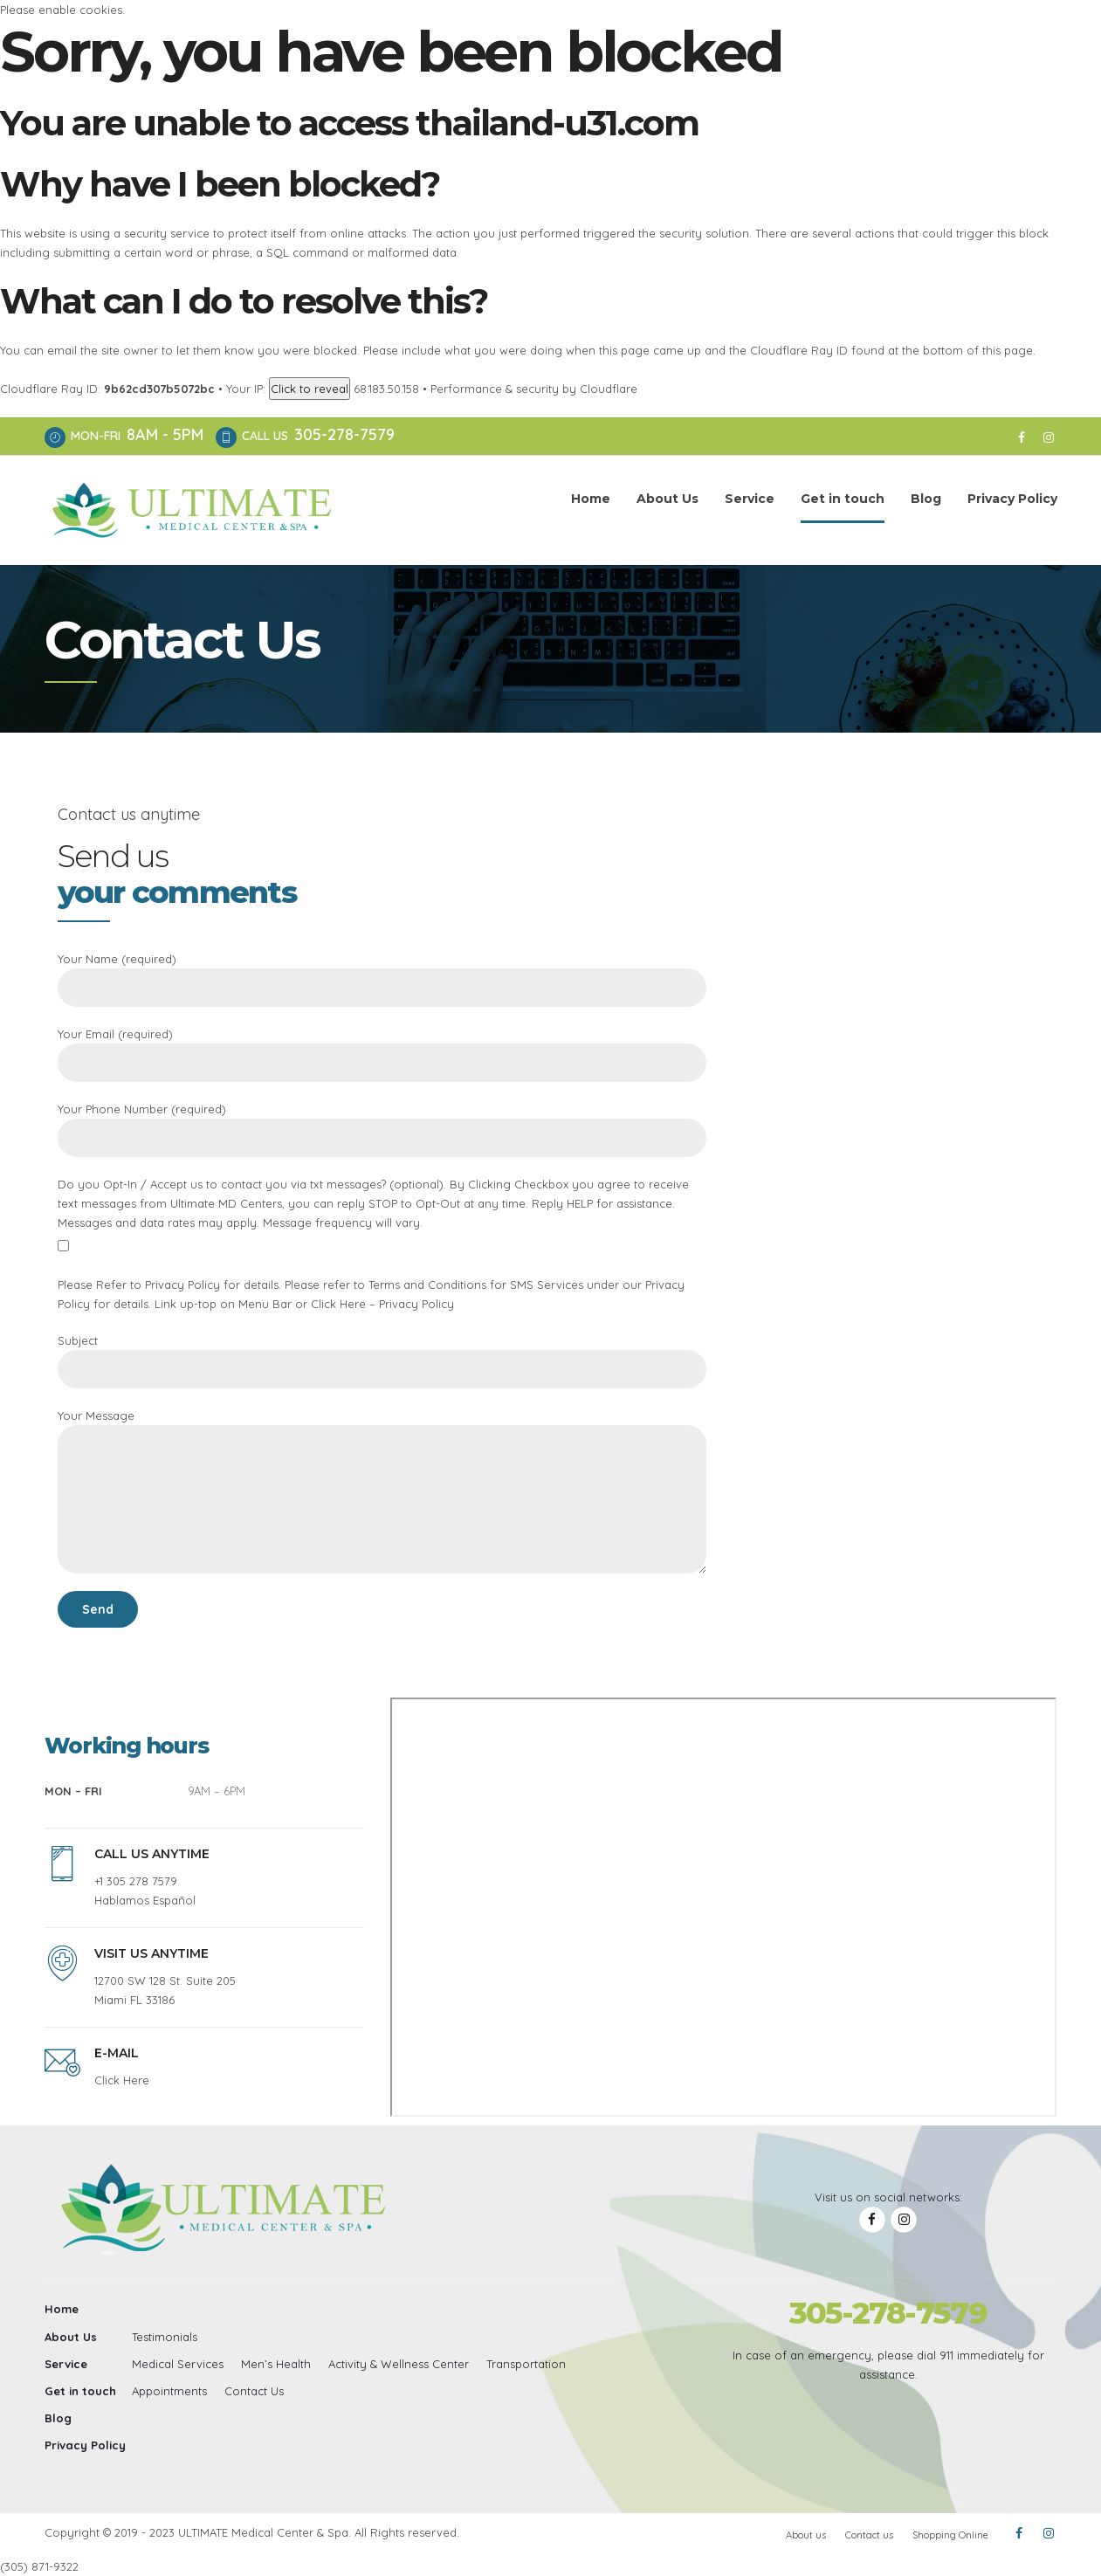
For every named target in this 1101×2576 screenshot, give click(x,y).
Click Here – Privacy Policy (382, 1304)
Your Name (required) (382, 979)
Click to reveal (309, 389)
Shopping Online (950, 2535)
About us (806, 2535)
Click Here (121, 2080)
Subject (382, 1360)
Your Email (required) (382, 1054)
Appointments (169, 2391)
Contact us (869, 2535)
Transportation (526, 2364)
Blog (926, 498)
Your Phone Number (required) (382, 1129)
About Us (667, 498)
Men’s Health (276, 2364)
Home (590, 498)
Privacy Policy (1012, 498)
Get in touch (842, 498)
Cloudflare (608, 389)
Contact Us (254, 2391)
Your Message (382, 1491)
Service (749, 498)
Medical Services (178, 2364)
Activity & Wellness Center (398, 2364)
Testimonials (164, 2337)
